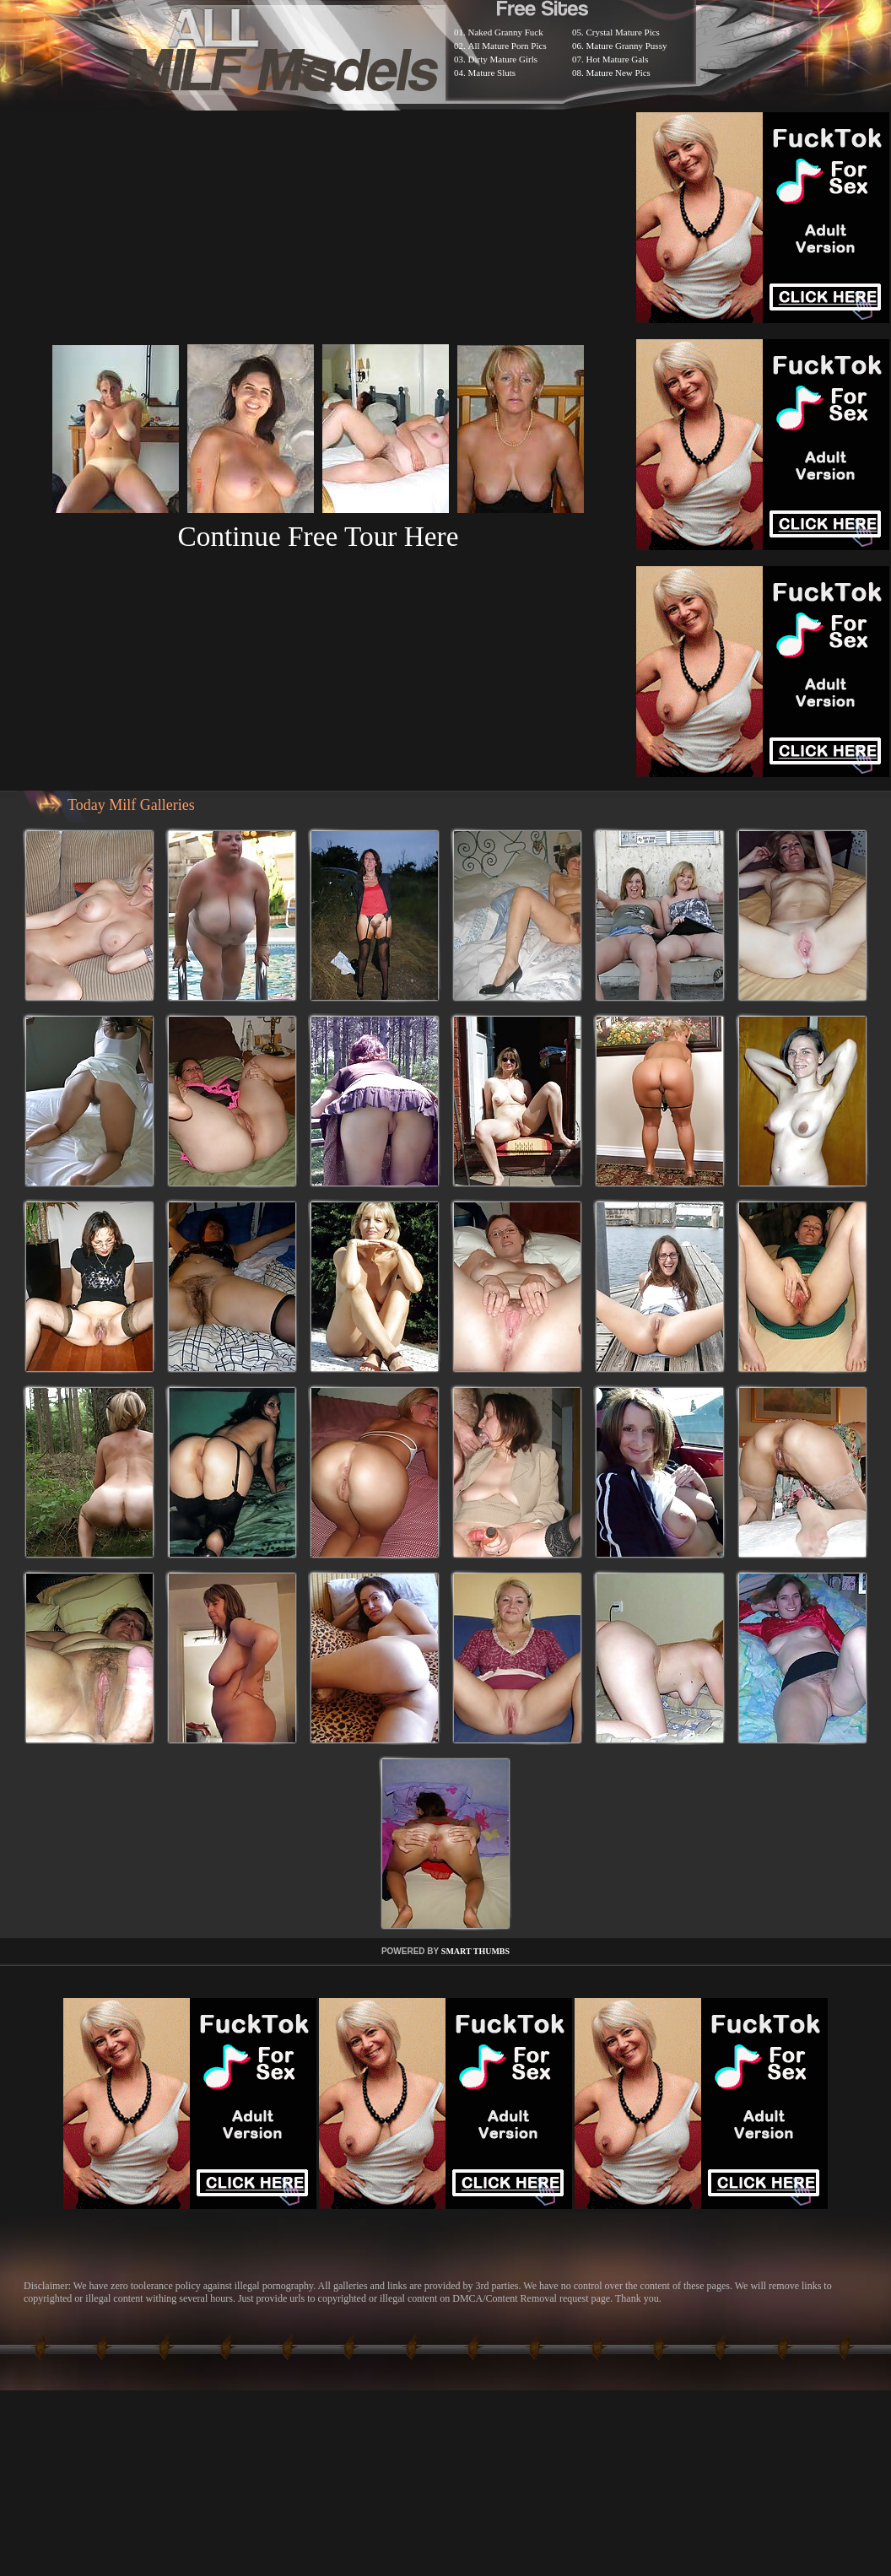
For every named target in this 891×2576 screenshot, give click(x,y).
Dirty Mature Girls (502, 59)
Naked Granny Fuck (505, 32)
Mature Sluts (492, 73)
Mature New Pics (618, 73)
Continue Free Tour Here (317, 536)
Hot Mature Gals (617, 59)
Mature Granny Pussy (626, 46)
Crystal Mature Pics (623, 32)
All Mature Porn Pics (507, 46)
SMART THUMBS (475, 1951)
